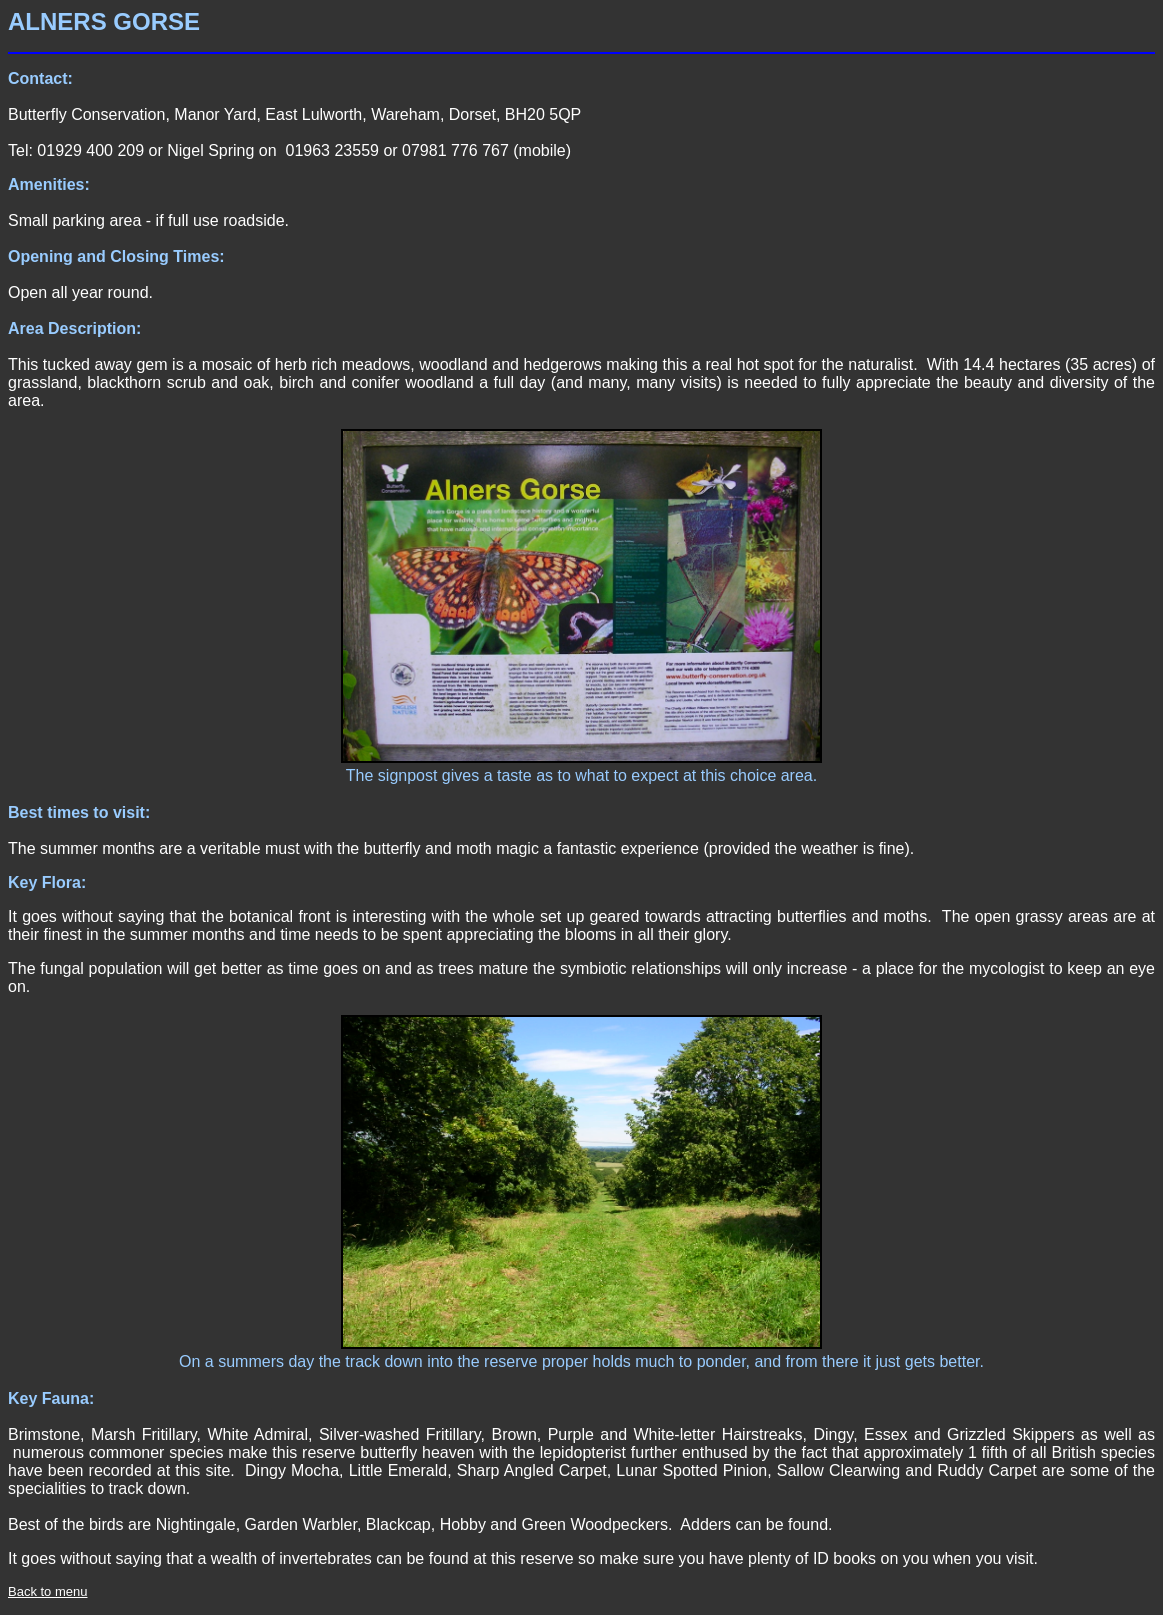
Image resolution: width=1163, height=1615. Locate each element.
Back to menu (48, 1591)
